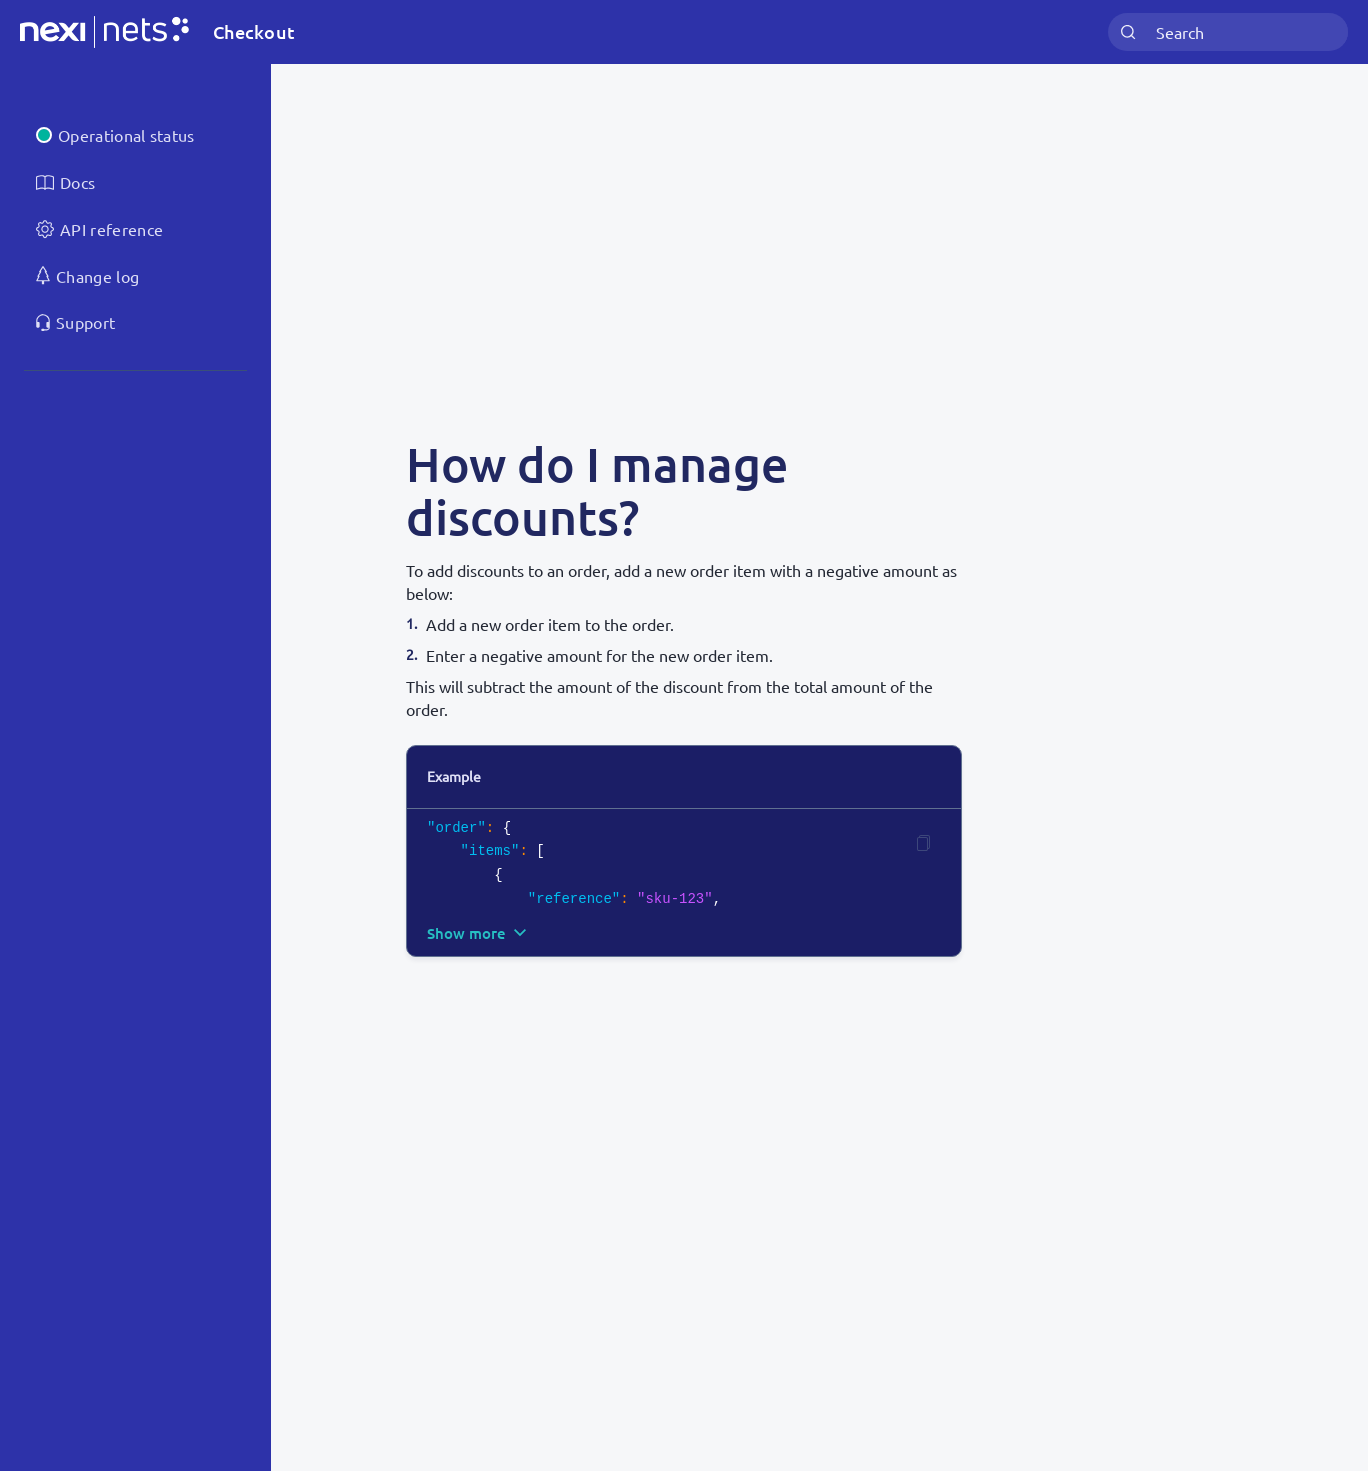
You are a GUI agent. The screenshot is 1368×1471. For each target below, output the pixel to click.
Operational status (126, 135)
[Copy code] (923, 843)
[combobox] (1228, 32)
